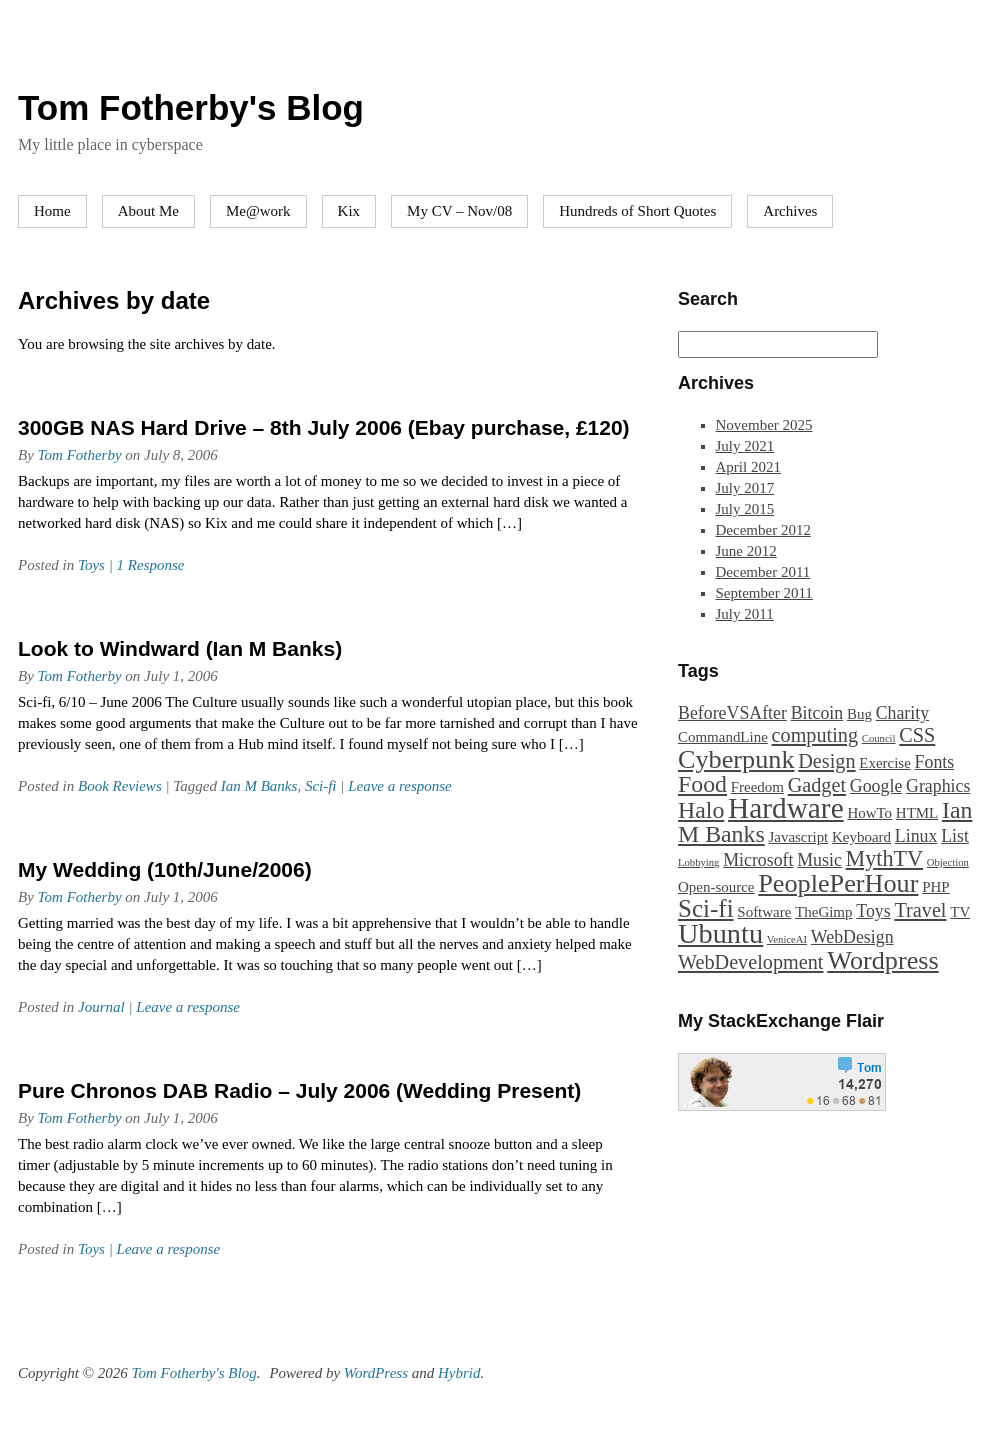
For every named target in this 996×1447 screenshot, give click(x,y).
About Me (148, 211)
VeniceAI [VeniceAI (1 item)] (787, 939)
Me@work (258, 211)
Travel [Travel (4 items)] (920, 910)
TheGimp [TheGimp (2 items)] (823, 912)
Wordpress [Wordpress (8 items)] (882, 960)
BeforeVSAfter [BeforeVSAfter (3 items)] (732, 713)
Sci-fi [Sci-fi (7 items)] (706, 908)
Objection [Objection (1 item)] (948, 862)
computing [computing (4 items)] (815, 735)
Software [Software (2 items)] (764, 912)
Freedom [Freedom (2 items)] (757, 787)
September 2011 (764, 593)
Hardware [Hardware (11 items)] (786, 808)
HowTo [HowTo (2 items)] (869, 813)
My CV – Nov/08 (459, 211)
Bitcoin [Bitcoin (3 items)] (817, 713)
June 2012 (746, 551)
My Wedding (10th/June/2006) (165, 869)
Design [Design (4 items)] (826, 761)
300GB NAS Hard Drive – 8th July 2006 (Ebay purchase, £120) (324, 427)
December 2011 (763, 572)
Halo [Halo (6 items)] (701, 810)
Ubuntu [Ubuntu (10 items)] (720, 933)
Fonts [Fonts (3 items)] (935, 762)
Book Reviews (120, 786)
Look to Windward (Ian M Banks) (180, 648)
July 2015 (745, 509)
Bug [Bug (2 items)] (859, 714)
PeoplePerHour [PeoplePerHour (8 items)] (838, 883)
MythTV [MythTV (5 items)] (885, 858)
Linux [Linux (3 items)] (916, 836)
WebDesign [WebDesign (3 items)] (852, 937)
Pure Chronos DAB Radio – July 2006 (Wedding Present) (299, 1090)
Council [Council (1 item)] (879, 738)
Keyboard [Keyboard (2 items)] (861, 837)
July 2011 (745, 614)
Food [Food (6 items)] (702, 784)
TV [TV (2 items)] (960, 912)
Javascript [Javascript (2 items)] (798, 837)
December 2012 (763, 530)
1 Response (151, 565)
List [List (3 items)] (955, 836)
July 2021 (745, 446)
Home (52, 211)
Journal (101, 1007)
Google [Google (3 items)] (876, 786)
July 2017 (745, 488)
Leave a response (400, 786)
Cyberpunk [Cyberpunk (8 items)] (736, 759)
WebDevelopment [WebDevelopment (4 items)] (750, 962)
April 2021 (748, 467)
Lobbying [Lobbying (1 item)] (698, 862)
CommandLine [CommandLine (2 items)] (723, 737)
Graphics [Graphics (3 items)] (938, 786)
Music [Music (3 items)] (819, 860)
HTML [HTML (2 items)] (917, 813)
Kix (349, 211)
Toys (91, 565)
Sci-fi (321, 786)
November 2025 (764, 425)
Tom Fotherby (80, 455)
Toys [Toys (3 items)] (873, 911)
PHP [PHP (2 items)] (935, 887)
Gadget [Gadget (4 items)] (817, 785)
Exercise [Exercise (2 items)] (885, 763)
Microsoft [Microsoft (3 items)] (758, 860)
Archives (790, 211)
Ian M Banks (259, 786)
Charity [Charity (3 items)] (902, 713)
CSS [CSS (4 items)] (917, 735)
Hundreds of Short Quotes (637, 211)
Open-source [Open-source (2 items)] (716, 887)
